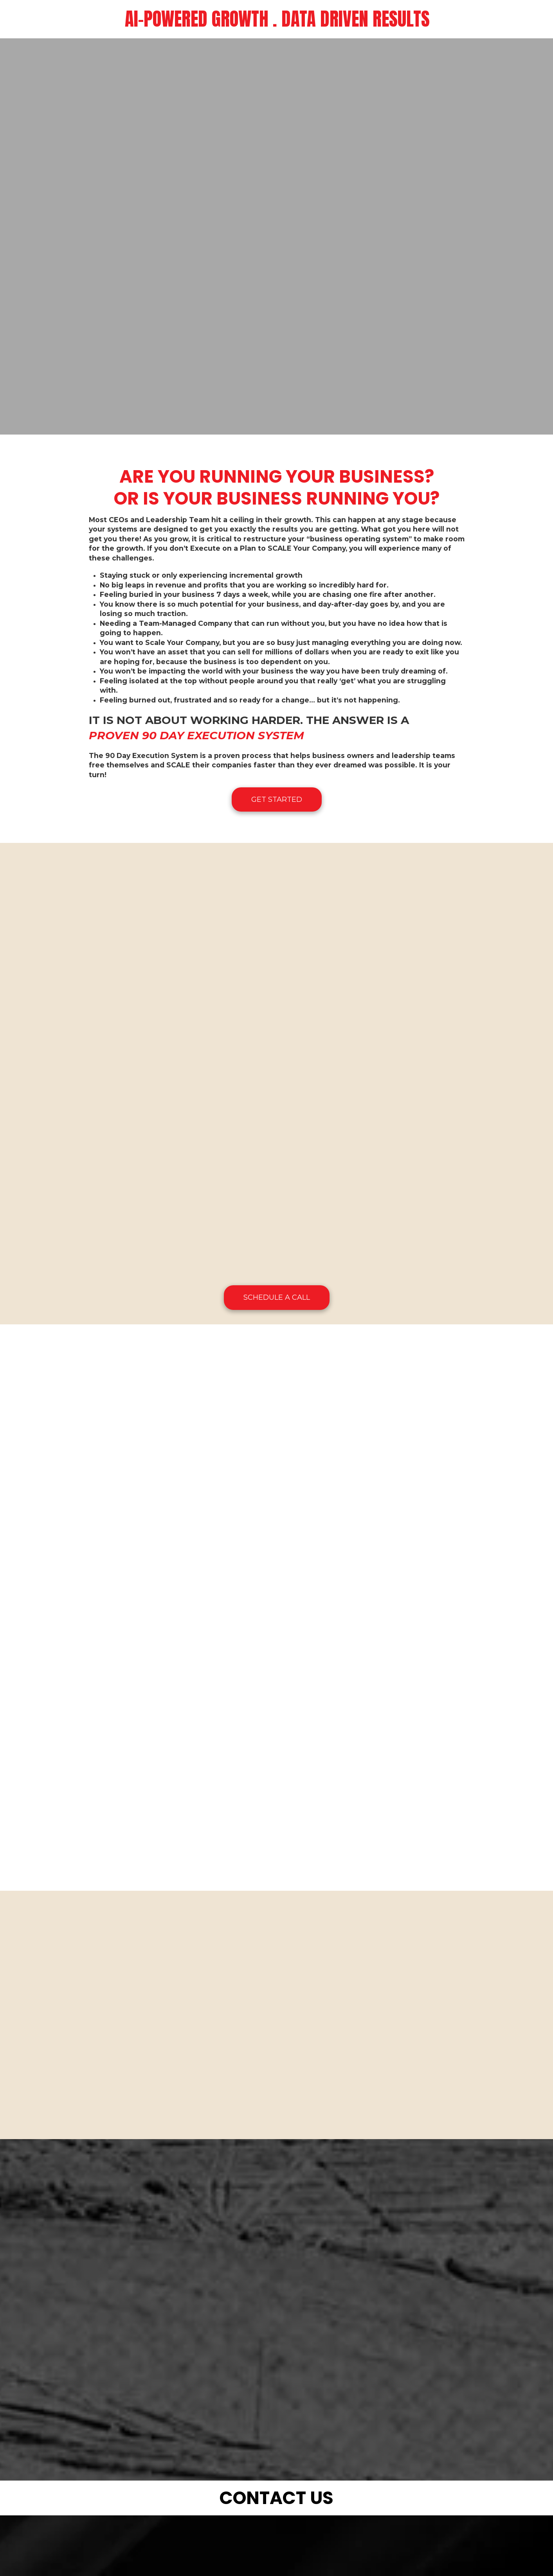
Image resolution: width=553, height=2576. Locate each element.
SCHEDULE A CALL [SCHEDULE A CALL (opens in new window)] (276, 1297)
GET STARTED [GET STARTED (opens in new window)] (276, 799)
